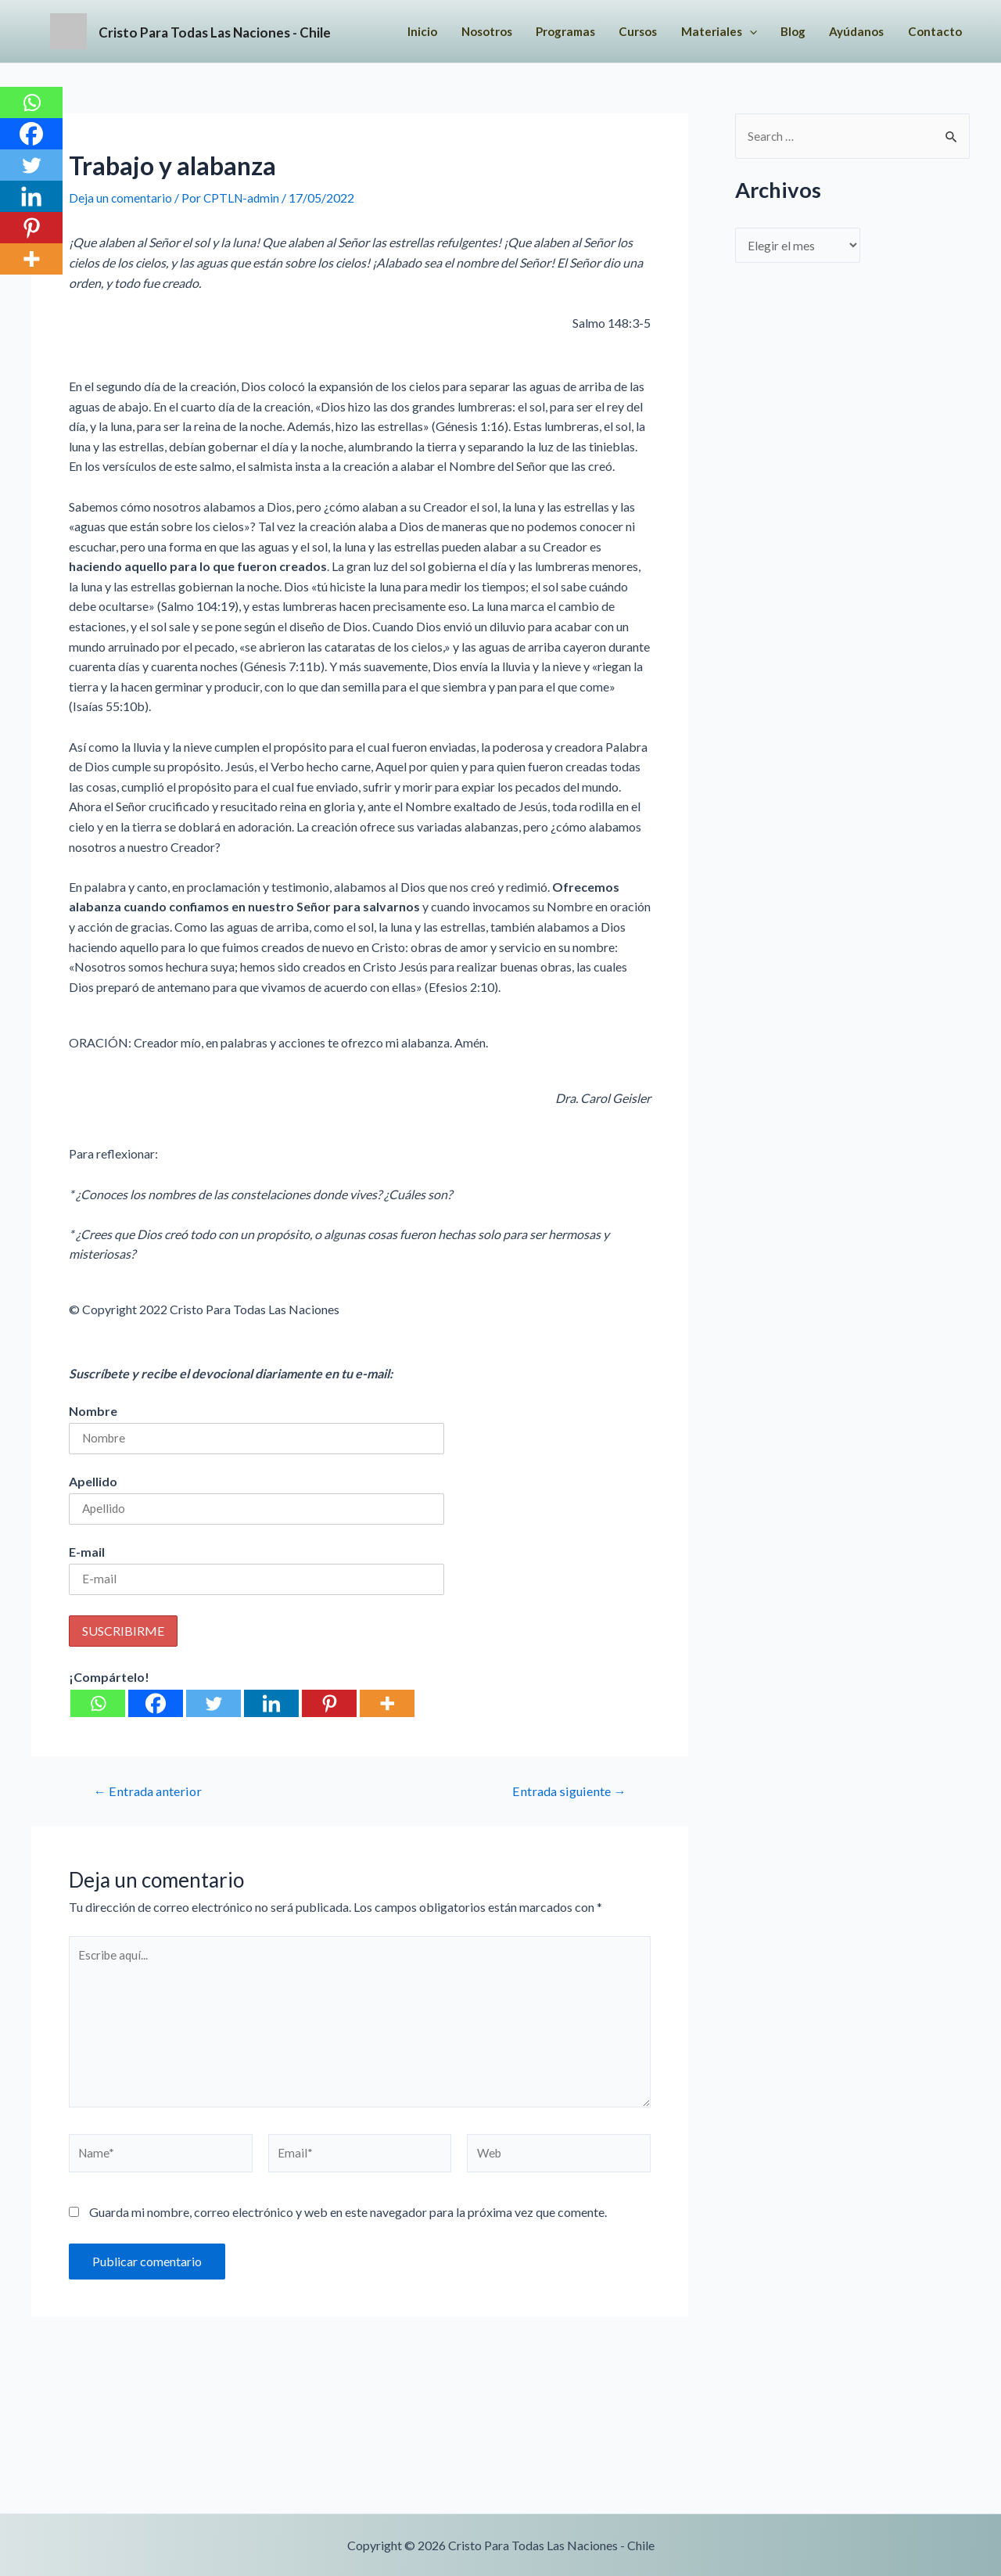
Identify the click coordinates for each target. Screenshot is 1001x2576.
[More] (387, 1767)
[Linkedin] (271, 1767)
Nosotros (559, 30)
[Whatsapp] (97, 1767)
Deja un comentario (121, 260)
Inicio (490, 30)
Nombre (93, 1472)
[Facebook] (155, 1767)
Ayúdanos (504, 93)
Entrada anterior (151, 1855)
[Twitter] (213, 1767)
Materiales (808, 31)
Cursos (723, 30)
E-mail (87, 1615)
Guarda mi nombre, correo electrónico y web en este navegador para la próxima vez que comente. (348, 2287)
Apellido (93, 1543)
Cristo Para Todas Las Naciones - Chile (292, 62)
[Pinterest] (329, 1767)
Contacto (586, 93)
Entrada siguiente (565, 1855)
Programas (644, 30)
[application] (840, 31)
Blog (886, 30)
